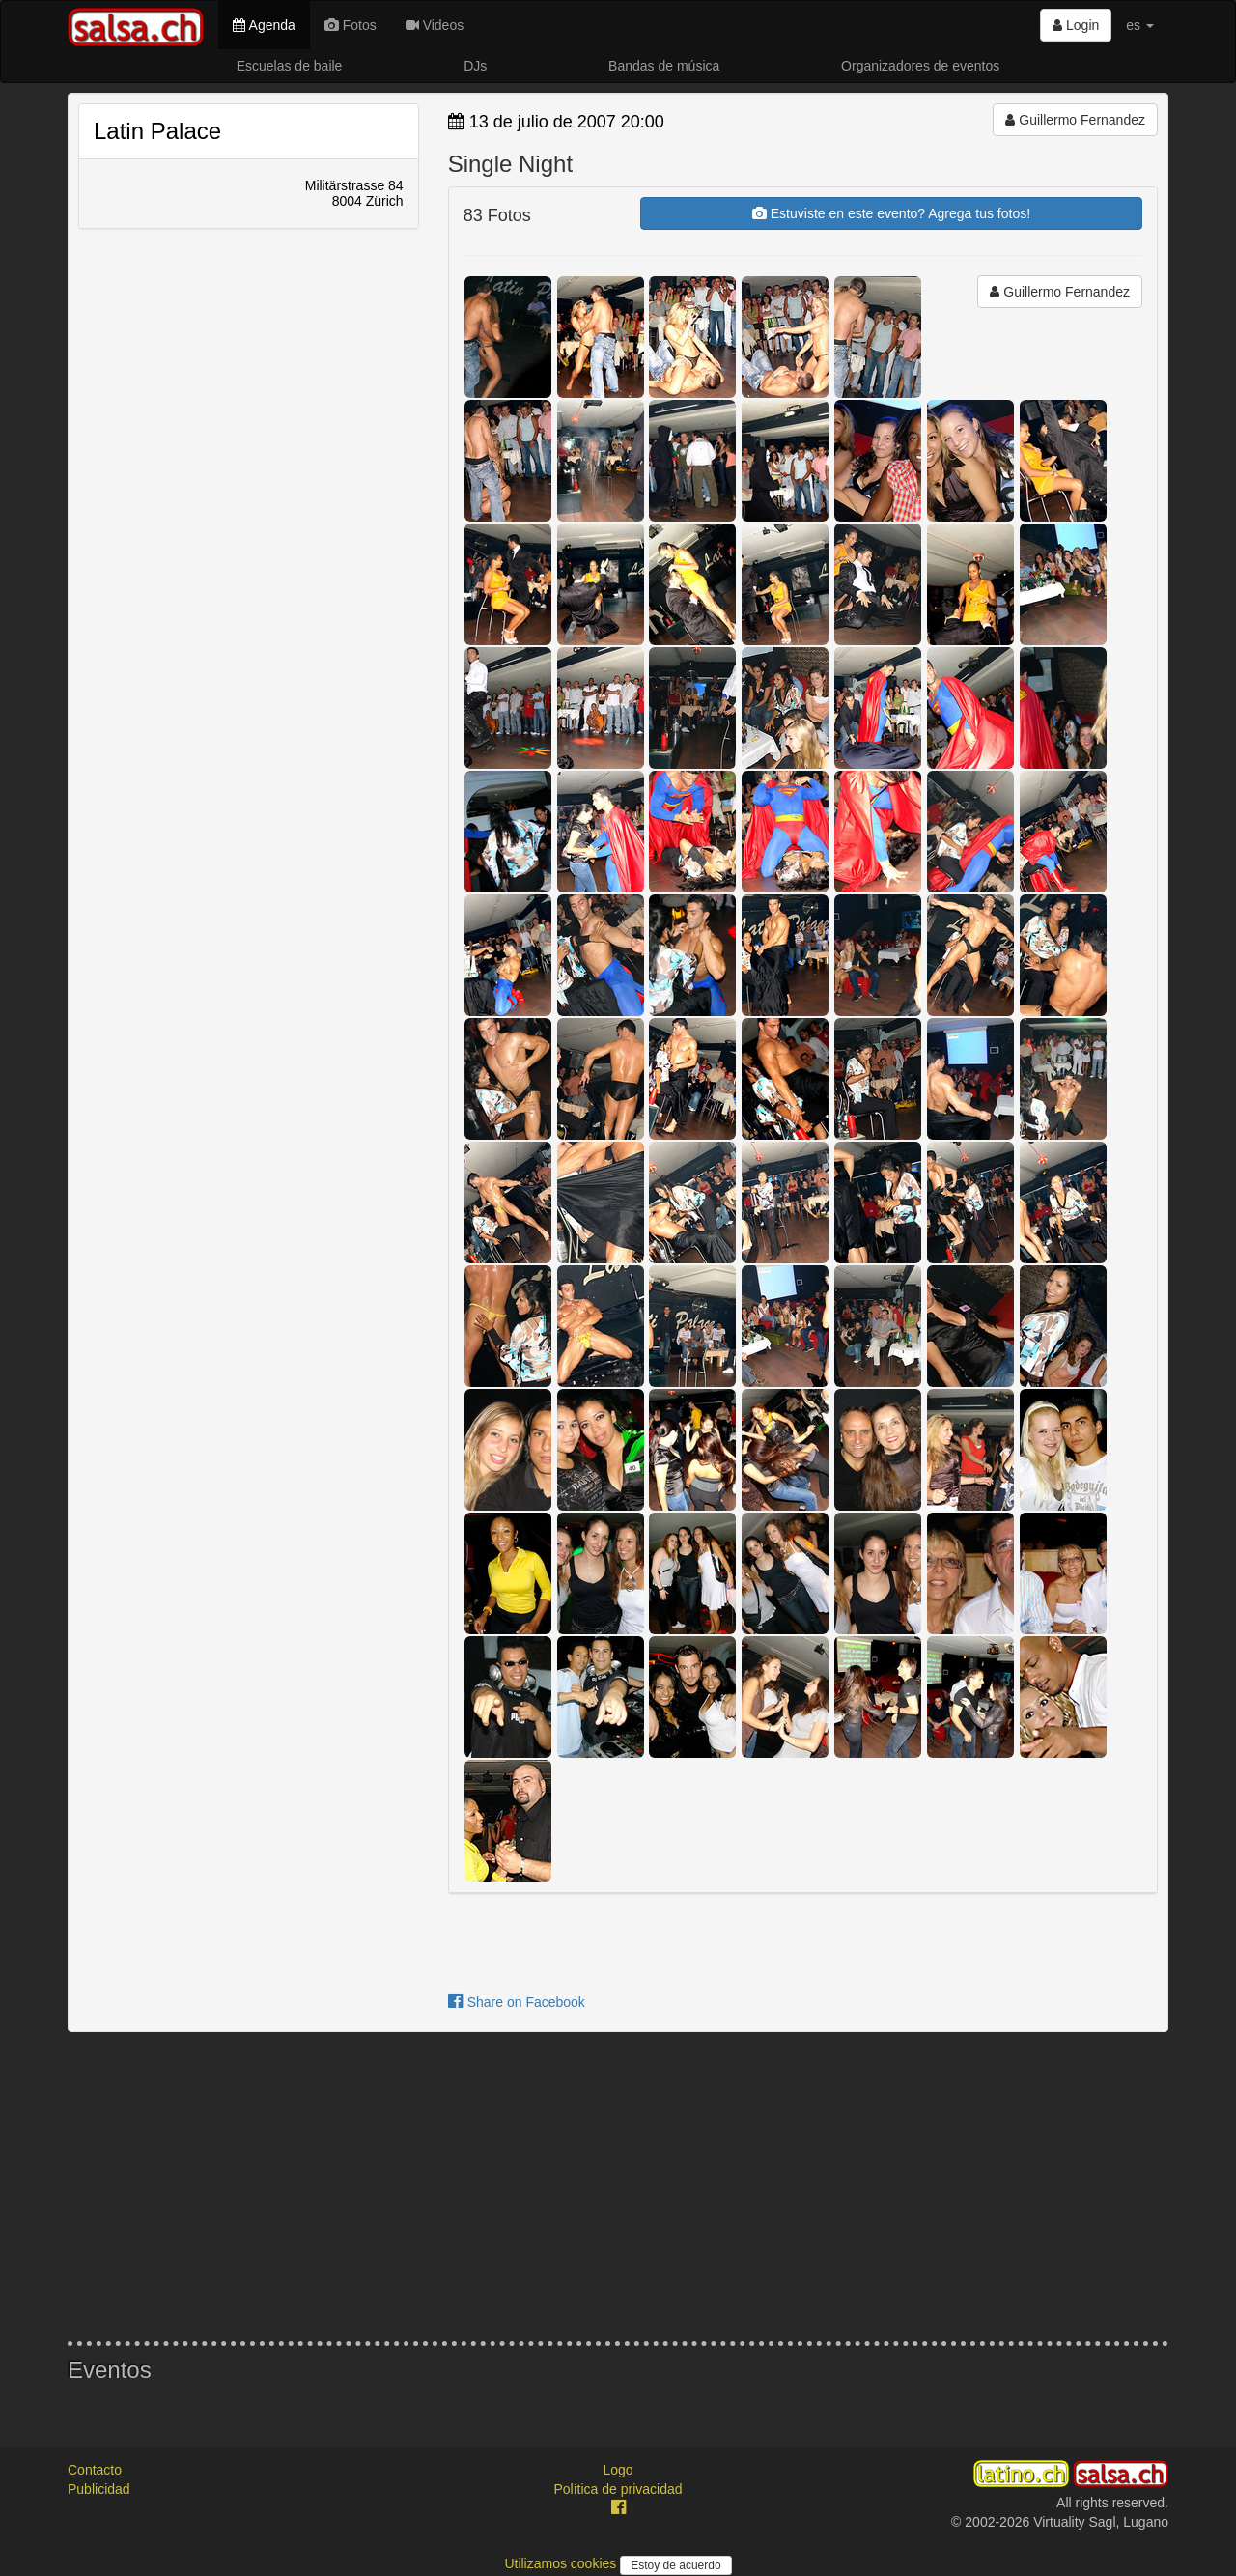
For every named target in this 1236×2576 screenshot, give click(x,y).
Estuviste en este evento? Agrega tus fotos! (891, 213)
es (1140, 25)
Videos (435, 25)
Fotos (350, 25)
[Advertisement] (618, 2187)
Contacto (95, 2469)
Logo (617, 2469)
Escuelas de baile (290, 65)
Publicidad (99, 2489)
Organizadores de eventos (920, 65)
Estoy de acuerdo (675, 2565)
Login (1076, 25)
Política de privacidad (617, 2489)
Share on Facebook (516, 2002)
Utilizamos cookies (562, 2563)
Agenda (264, 25)
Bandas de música (663, 65)
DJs (475, 65)
